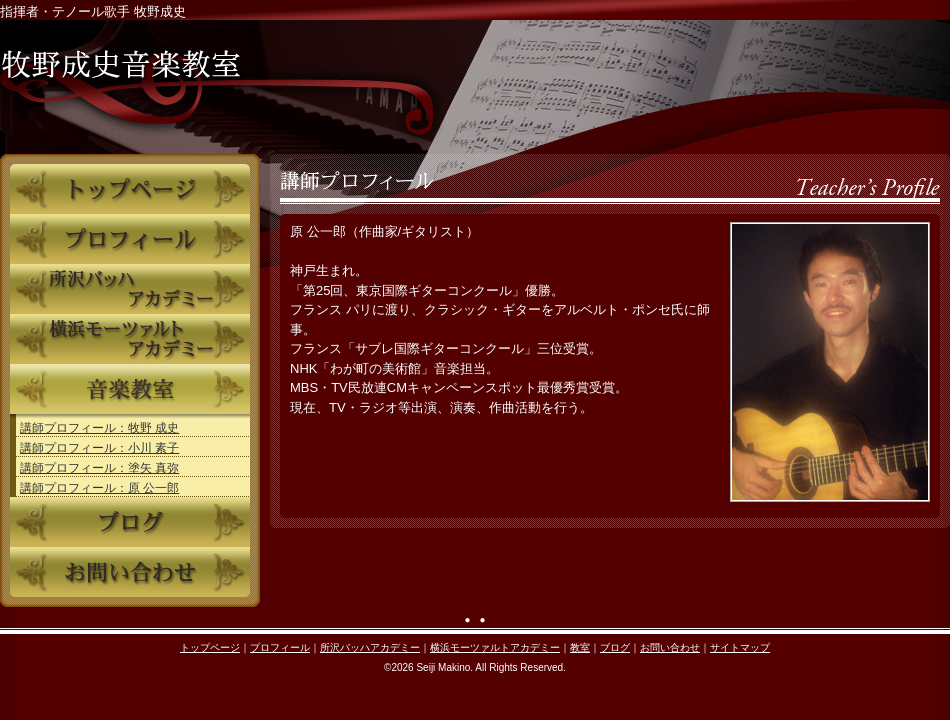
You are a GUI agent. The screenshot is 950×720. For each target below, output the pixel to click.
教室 (580, 647)
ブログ (615, 647)
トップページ (210, 647)
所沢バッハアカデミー (370, 647)
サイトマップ (740, 647)
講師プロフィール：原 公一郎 (99, 487)
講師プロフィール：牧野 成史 (99, 427)
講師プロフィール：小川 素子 (99, 447)
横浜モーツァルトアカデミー (495, 647)
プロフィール (280, 647)
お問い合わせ (670, 647)
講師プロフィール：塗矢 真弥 (99, 467)
